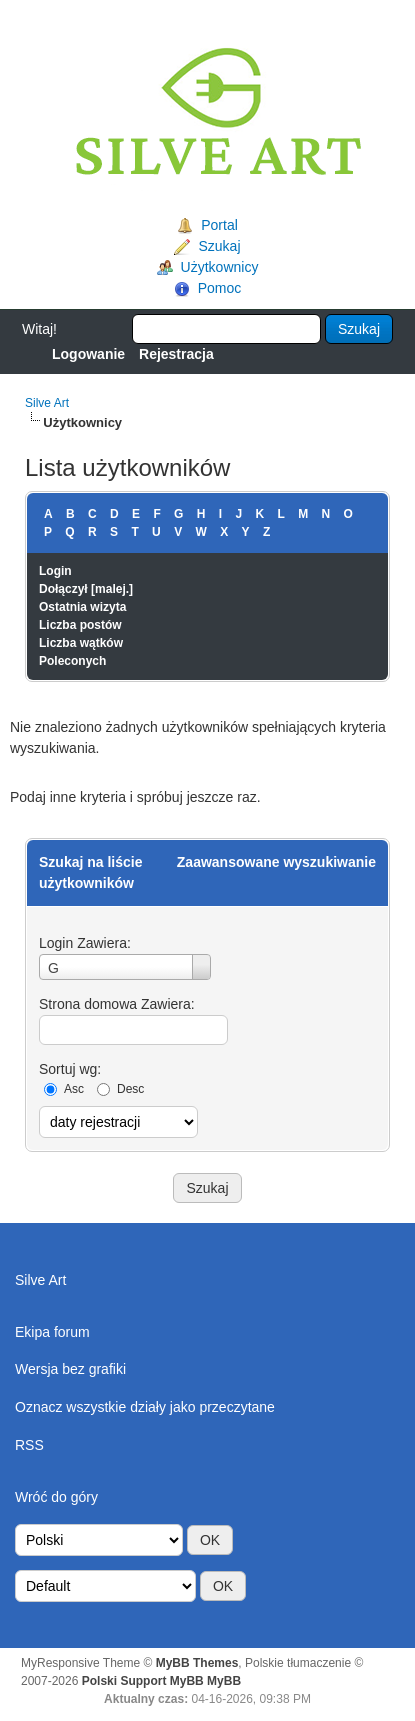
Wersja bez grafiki (70, 1369)
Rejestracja (176, 354)
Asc (74, 1089)
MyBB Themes (197, 1663)
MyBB (224, 1681)
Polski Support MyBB (143, 1681)
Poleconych (72, 661)
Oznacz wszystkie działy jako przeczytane (145, 1407)
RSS (29, 1445)
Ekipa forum (52, 1332)
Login (55, 571)
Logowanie (88, 354)
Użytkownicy (220, 267)
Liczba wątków (81, 643)
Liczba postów (80, 625)
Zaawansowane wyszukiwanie (276, 862)
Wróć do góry (56, 1497)
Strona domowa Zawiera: (117, 1004)
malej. (112, 589)
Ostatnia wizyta (82, 607)
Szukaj (219, 246)
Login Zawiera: (85, 943)
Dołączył (63, 589)
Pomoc (220, 288)
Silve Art (47, 403)
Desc (130, 1089)
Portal (219, 225)
